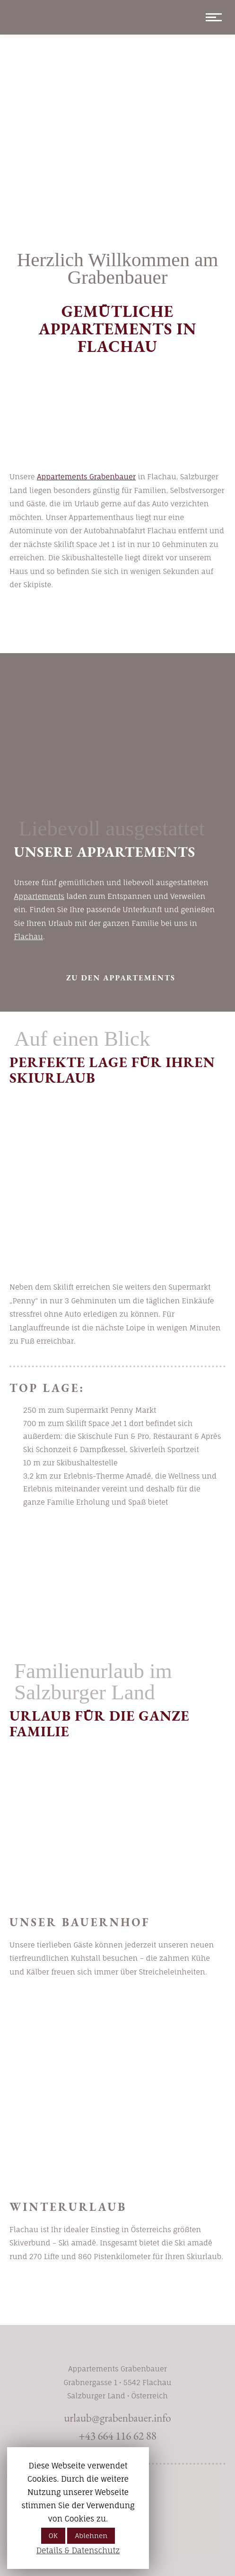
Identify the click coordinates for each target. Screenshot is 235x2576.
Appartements (39, 896)
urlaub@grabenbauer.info (117, 2418)
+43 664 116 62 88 (117, 2436)
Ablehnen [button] (91, 2535)
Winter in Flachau (121, 2297)
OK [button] (53, 2535)
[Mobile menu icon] (211, 17)
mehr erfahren (121, 2013)
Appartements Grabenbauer (86, 476)
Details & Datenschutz (78, 2550)
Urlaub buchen (121, 626)
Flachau (28, 936)
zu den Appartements (120, 978)
